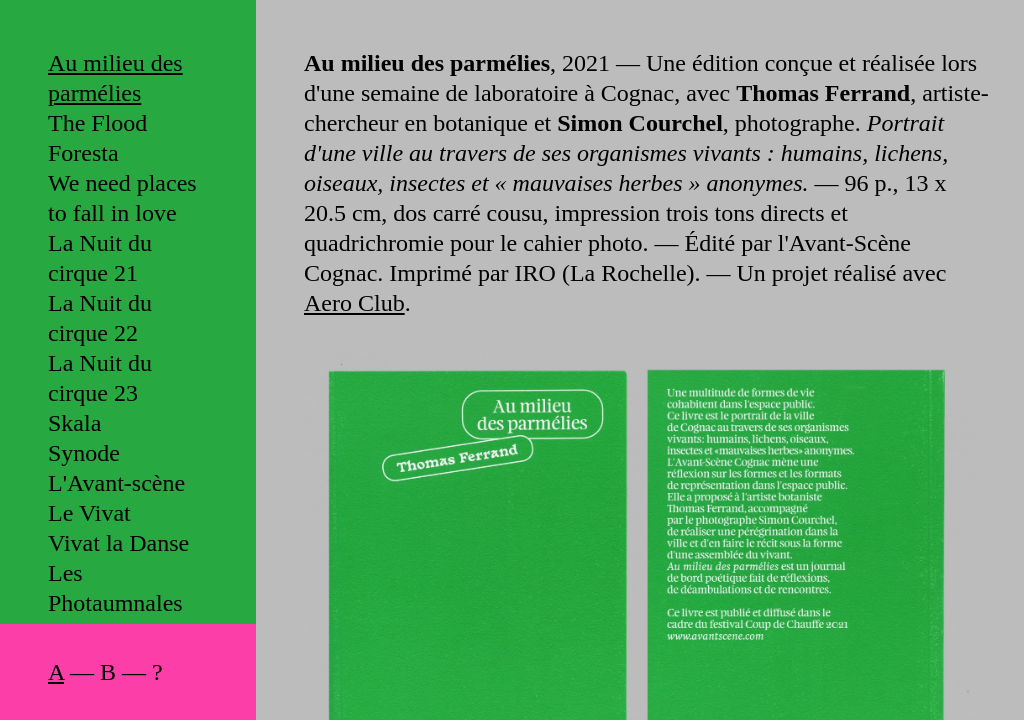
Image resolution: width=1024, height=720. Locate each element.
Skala (74, 423)
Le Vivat (89, 513)
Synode (84, 453)
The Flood (97, 123)
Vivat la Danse (118, 543)
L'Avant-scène (116, 483)
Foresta (83, 153)
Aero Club (354, 303)
